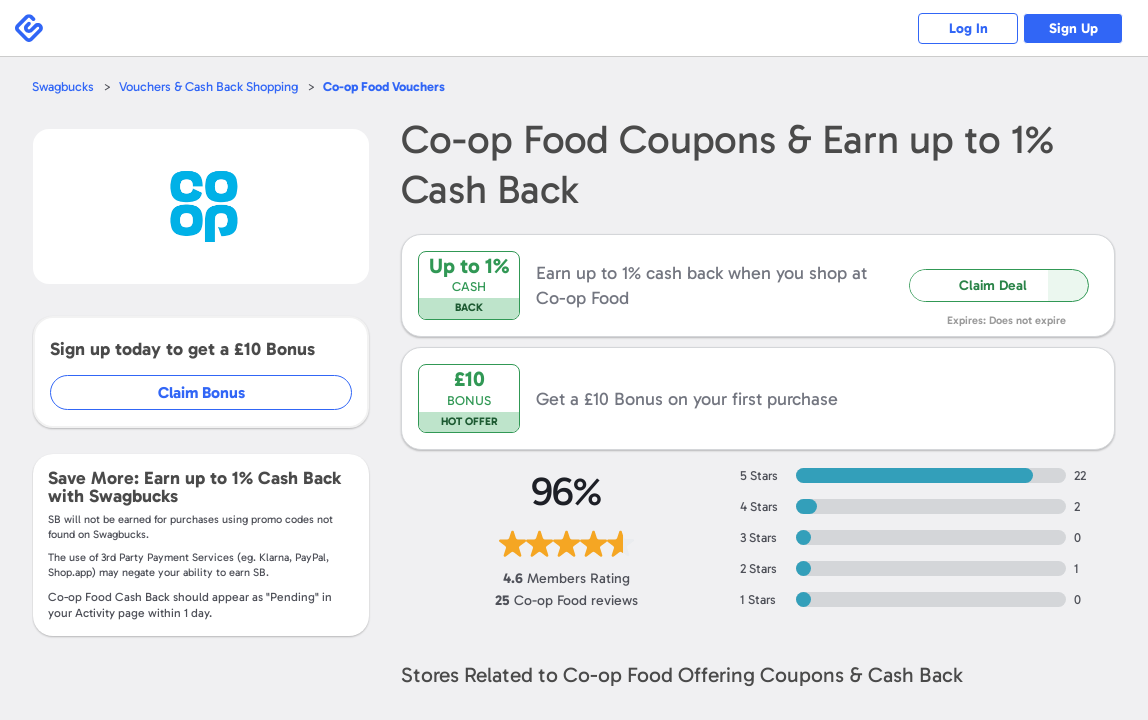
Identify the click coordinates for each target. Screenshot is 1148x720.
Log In (968, 28)
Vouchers (384, 86)
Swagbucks (63, 86)
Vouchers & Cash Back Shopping (208, 86)
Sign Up (1073, 28)
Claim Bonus (201, 392)
